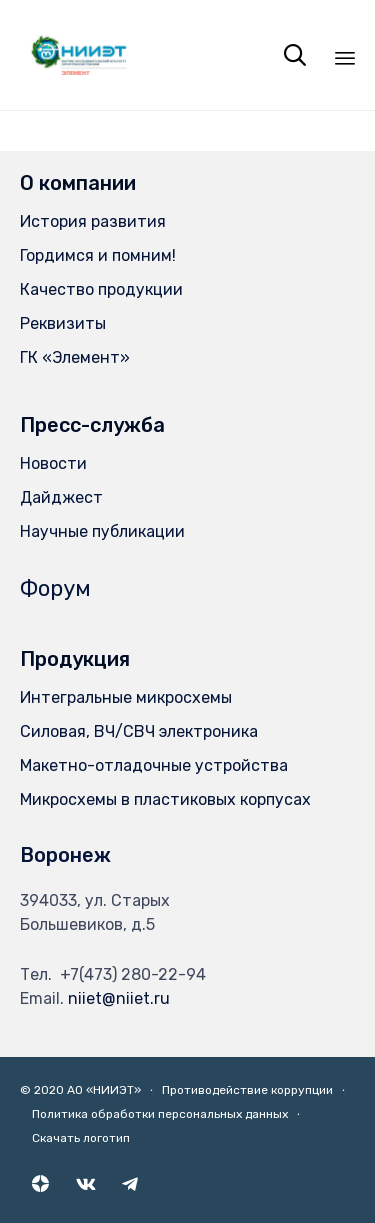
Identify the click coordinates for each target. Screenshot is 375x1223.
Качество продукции (101, 289)
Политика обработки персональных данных (160, 1114)
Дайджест (61, 497)
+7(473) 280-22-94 (133, 974)
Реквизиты (63, 323)
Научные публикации (102, 531)
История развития (93, 221)
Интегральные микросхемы (126, 697)
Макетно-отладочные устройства (154, 765)
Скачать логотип (81, 1138)
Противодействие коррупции (247, 1090)
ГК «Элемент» (75, 357)
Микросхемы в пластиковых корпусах (165, 799)
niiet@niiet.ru (119, 998)
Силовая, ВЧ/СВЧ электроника (139, 731)
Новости (53, 463)
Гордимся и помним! (98, 255)
